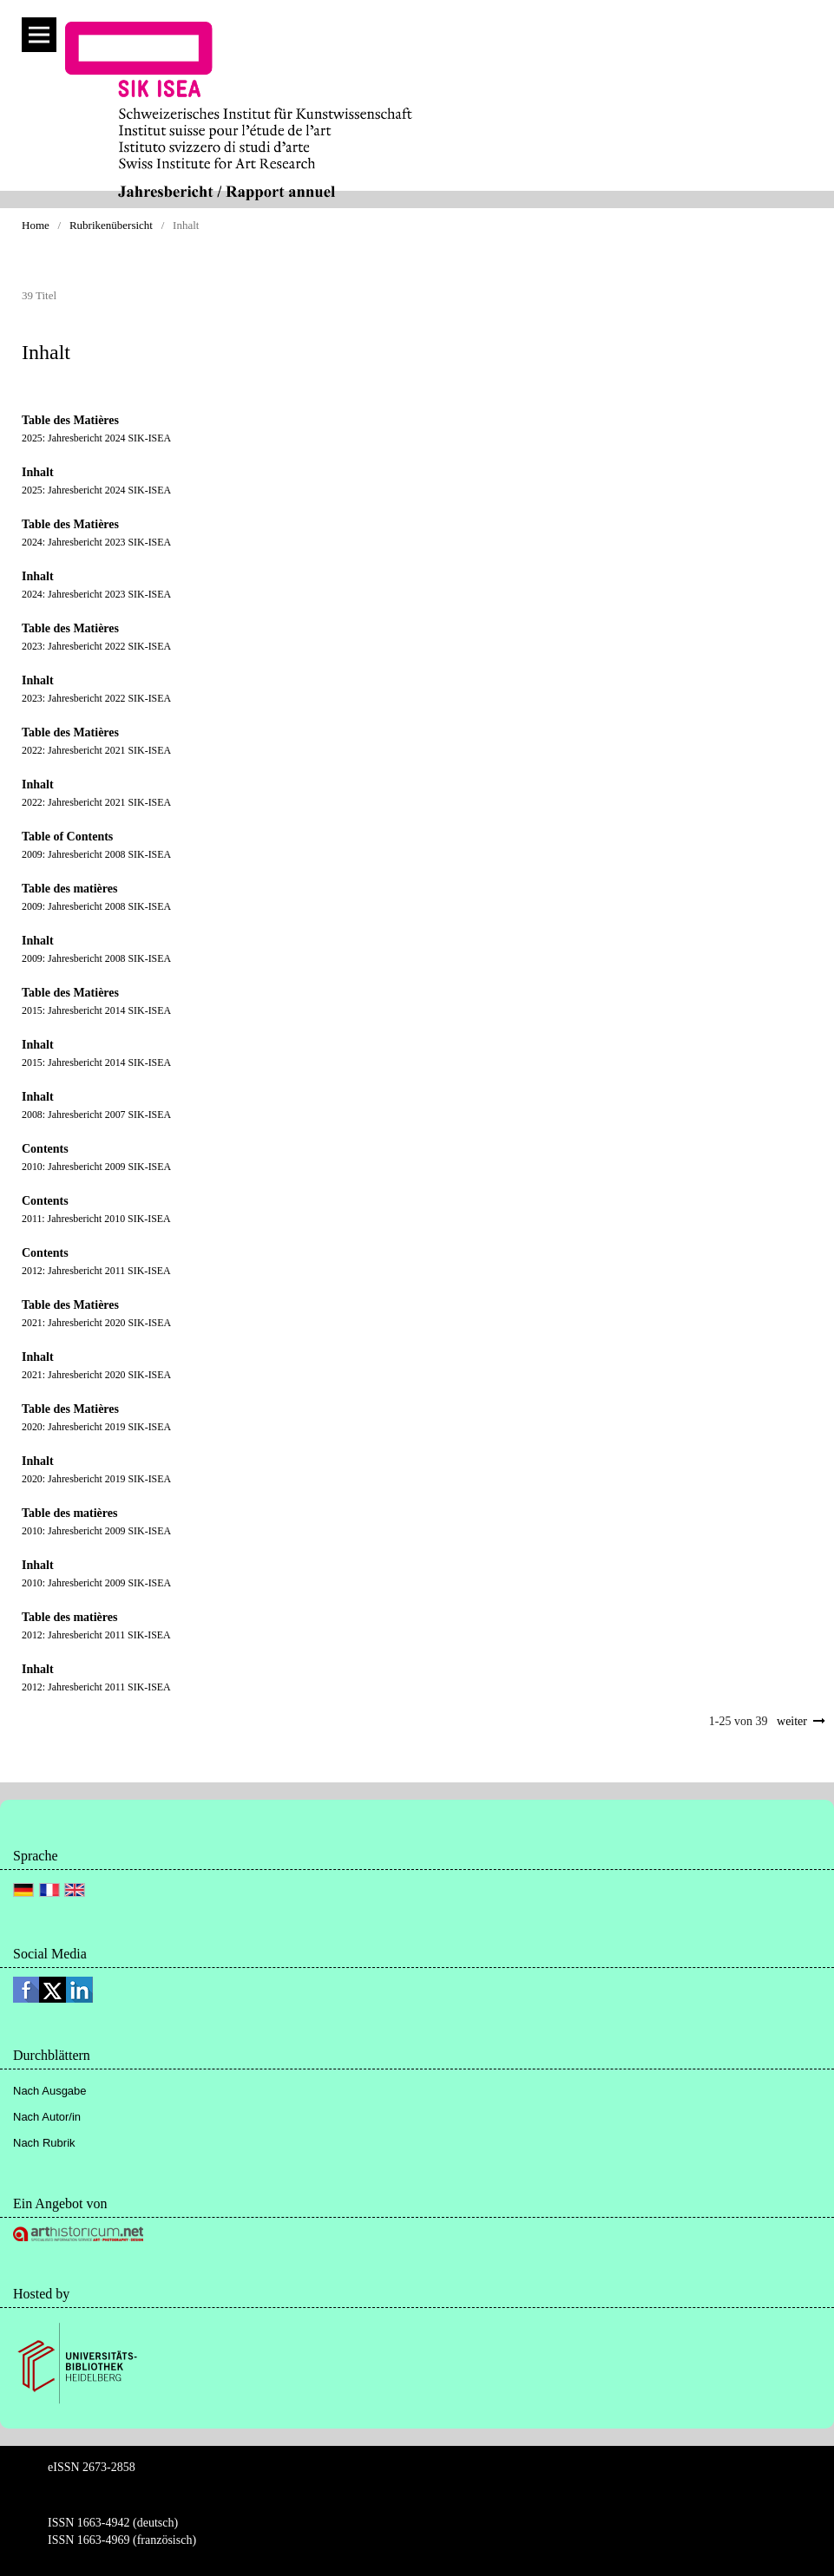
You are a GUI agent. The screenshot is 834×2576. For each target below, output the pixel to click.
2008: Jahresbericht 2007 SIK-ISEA (96, 1114)
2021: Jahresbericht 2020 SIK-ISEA (96, 1323)
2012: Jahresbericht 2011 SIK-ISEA (96, 1271)
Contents (45, 1148)
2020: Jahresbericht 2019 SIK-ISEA (96, 1427)
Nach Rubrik (44, 2142)
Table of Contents (67, 836)
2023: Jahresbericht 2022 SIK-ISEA (96, 646)
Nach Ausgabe (50, 2090)
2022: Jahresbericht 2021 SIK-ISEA (96, 750)
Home (35, 225)
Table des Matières (70, 420)
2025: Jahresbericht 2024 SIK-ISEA (96, 438)
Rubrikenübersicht (111, 225)
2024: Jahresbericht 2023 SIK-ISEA (96, 542)
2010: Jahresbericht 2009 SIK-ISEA (96, 1167)
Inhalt (38, 472)
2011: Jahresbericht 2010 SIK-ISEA (96, 1219)
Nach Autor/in (47, 2116)
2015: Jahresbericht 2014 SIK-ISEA (96, 1010)
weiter (792, 1721)
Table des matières (69, 888)
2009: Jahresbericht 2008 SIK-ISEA (96, 854)
